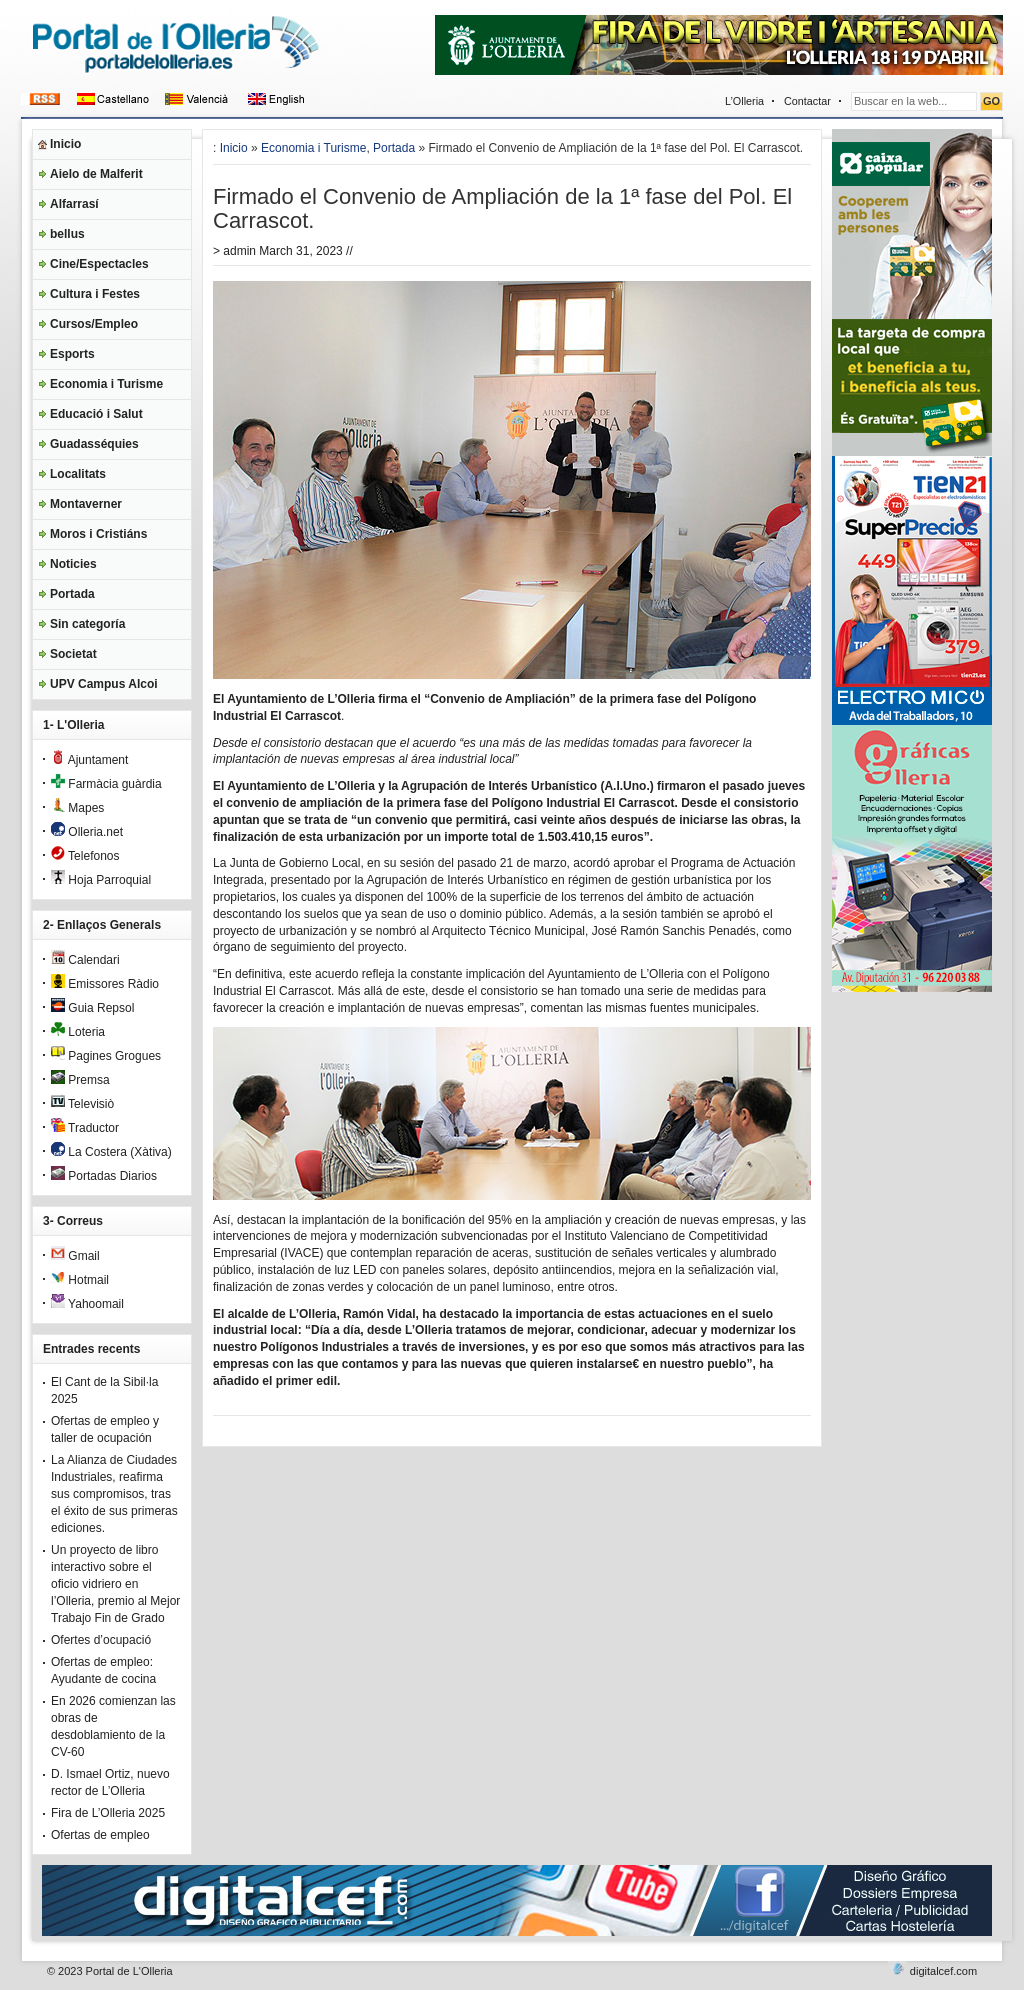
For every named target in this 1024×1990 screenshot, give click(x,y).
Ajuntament (89, 760)
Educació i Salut (96, 414)
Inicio (65, 144)
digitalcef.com (943, 1971)
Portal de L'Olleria (129, 1971)
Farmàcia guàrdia (106, 784)
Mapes (77, 808)
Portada (72, 594)
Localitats (78, 474)
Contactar (807, 101)
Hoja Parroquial (101, 880)
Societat (73, 654)
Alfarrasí (74, 204)
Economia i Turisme (106, 384)
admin (239, 251)
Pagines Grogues (106, 1056)
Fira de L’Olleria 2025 (108, 1813)
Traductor (85, 1128)
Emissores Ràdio (105, 984)
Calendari (85, 960)
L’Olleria (744, 101)
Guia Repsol (92, 1008)
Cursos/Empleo (94, 324)
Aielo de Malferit (96, 174)
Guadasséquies (94, 444)
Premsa (80, 1080)
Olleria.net (87, 832)
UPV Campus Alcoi (104, 684)
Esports (72, 354)
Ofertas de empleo (100, 1835)
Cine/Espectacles (99, 264)
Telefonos (85, 856)
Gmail (75, 1256)
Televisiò (82, 1104)
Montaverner (86, 504)
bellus (67, 234)
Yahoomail (87, 1304)
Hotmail (80, 1280)
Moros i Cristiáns (98, 534)
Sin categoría (87, 624)
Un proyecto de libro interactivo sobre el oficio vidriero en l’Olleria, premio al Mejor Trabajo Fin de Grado (115, 1584)
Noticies (73, 564)
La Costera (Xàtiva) (111, 1152)
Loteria (78, 1032)
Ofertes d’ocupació (101, 1640)
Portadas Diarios (104, 1176)
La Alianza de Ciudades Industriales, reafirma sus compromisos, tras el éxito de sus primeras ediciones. (114, 1494)
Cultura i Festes (95, 294)
